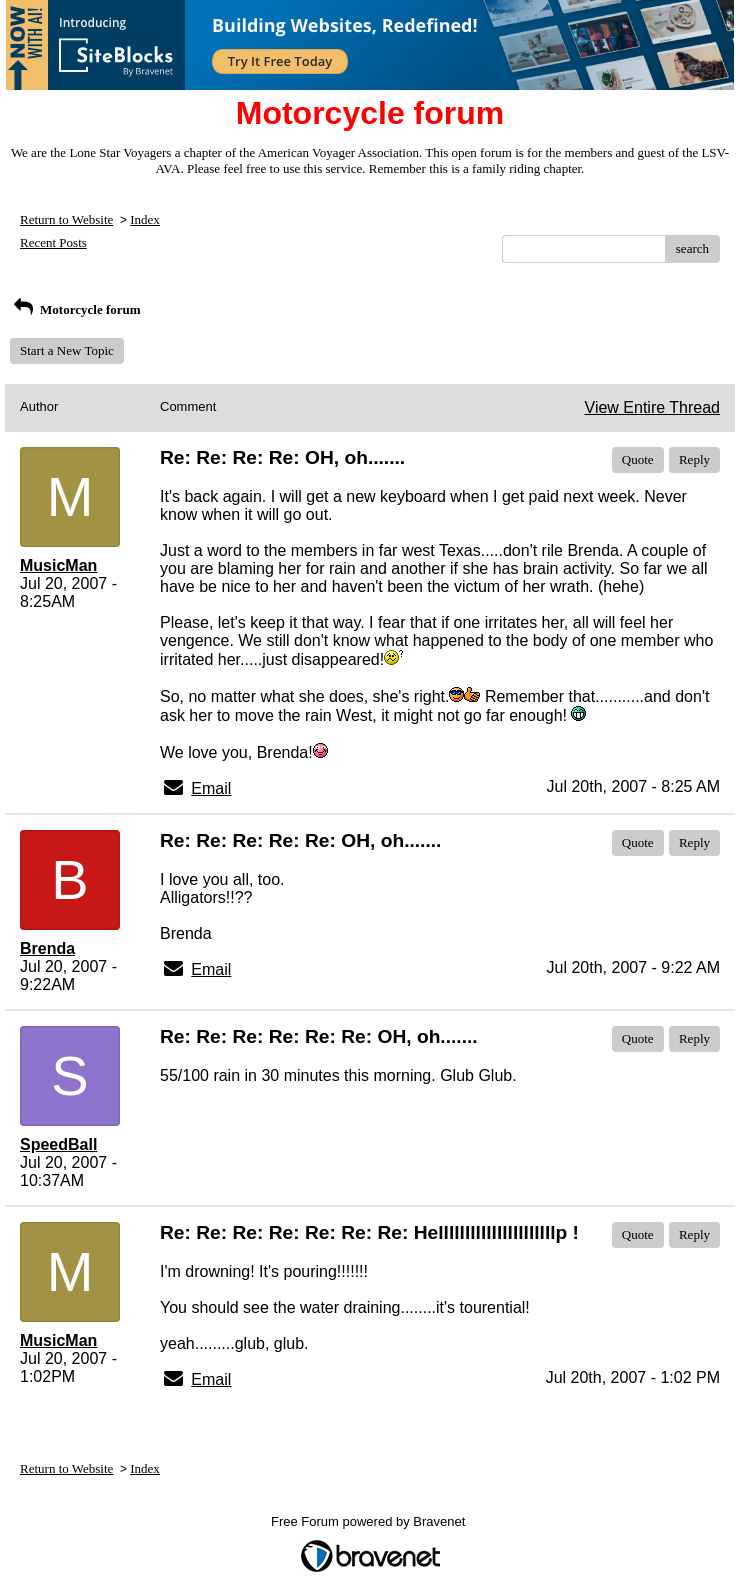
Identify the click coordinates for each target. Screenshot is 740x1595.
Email (211, 788)
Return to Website (66, 219)
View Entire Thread (652, 407)
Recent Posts (53, 242)
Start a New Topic (67, 350)
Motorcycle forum (75, 309)
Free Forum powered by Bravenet (370, 1521)
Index (145, 219)
